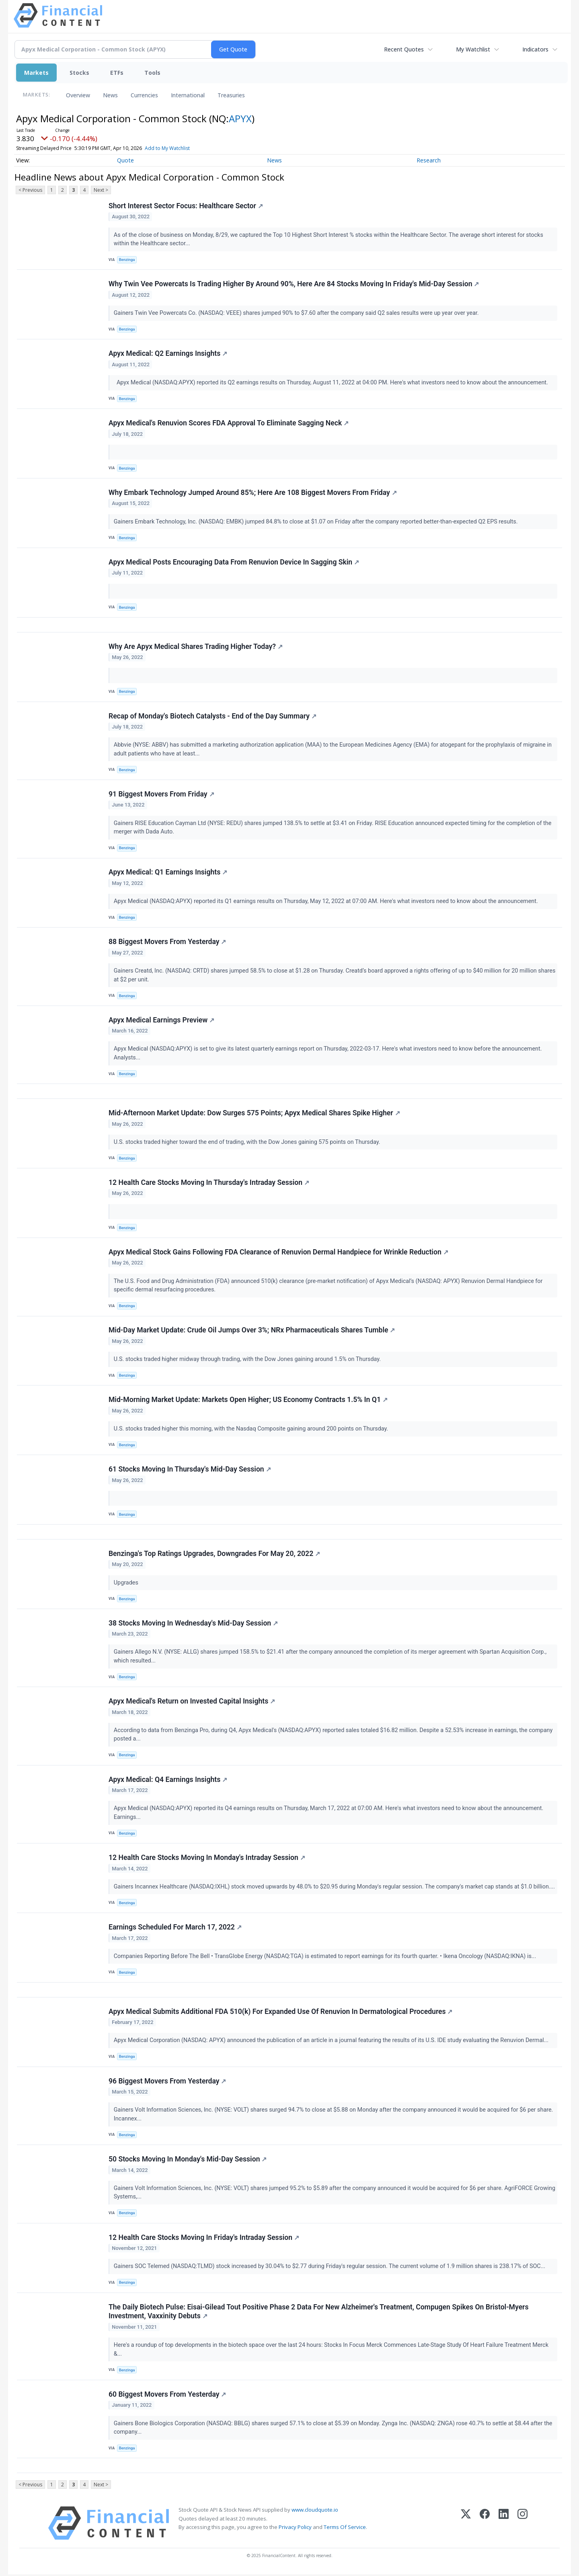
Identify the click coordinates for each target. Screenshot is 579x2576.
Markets (36, 72)
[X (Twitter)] (466, 2525)
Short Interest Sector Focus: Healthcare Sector (186, 206)
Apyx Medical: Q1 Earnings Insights (168, 873)
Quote (125, 160)
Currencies (144, 95)
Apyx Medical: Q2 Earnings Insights (168, 354)
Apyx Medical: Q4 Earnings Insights (168, 1781)
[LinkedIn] (503, 2525)
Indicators (535, 49)
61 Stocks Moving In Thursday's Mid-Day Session (190, 1470)
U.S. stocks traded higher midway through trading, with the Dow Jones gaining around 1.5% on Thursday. (248, 1360)
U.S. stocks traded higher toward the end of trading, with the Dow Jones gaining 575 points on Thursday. (248, 1142)
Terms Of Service (345, 2529)
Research (429, 160)
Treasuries (231, 95)
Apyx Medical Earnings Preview (161, 1021)
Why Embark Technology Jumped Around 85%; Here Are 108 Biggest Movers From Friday (253, 493)
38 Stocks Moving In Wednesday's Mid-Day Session (193, 1624)
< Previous (30, 190)
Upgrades (127, 1583)
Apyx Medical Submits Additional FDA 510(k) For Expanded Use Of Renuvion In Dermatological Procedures (281, 2013)
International (188, 95)
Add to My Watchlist (167, 148)
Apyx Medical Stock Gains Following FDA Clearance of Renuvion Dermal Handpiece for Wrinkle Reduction (278, 1253)
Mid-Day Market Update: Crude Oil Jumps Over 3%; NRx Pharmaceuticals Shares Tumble (252, 1331)
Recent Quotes (404, 49)
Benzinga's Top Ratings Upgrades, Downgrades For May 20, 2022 (214, 1555)
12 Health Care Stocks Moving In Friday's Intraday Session (204, 2239)
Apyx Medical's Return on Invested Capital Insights (192, 1703)
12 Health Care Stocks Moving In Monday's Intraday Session (207, 1859)
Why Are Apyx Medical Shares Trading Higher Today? (196, 647)
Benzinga (127, 259)
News (110, 95)
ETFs (116, 72)
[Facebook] (484, 2525)
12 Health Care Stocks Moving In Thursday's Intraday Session (209, 1183)
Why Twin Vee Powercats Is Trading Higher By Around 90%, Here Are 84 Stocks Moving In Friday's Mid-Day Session (294, 284)
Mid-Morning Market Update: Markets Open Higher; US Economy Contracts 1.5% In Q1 (248, 1401)
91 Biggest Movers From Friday (161, 794)
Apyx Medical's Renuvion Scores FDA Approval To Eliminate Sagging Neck (229, 423)
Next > (101, 190)
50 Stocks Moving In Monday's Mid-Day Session (188, 2161)
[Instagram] (522, 2525)
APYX (240, 118)
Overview (78, 95)
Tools (152, 72)
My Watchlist (473, 49)
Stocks (79, 72)
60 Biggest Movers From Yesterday (167, 2396)
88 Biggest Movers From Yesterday (167, 942)
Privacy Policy (295, 2529)
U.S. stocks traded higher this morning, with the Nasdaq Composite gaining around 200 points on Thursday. (252, 1429)
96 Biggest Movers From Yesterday (167, 2083)
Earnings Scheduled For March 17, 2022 (175, 1929)
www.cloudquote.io (315, 2511)
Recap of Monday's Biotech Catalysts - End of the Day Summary (212, 716)
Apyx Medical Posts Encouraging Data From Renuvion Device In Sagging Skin (234, 562)
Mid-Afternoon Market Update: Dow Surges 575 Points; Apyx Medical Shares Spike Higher (254, 1114)
